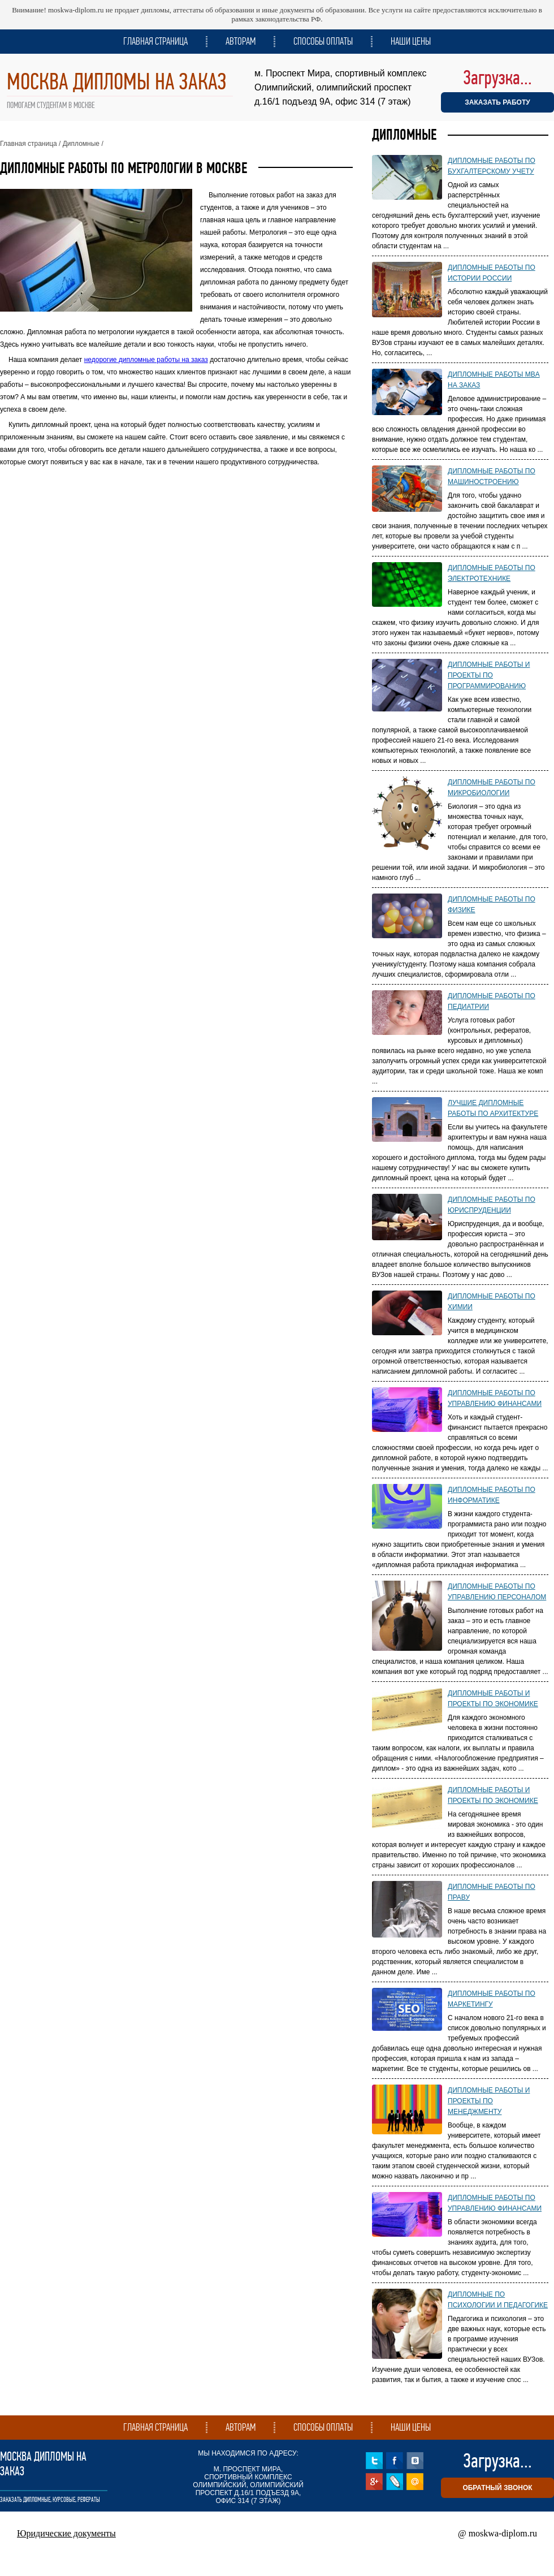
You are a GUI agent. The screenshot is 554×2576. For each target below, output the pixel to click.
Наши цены (411, 41)
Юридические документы (66, 2533)
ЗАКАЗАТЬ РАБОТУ (497, 102)
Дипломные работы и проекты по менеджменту (489, 2101)
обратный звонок (497, 2488)
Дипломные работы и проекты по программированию (489, 675)
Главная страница (155, 41)
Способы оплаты (323, 41)
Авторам (241, 41)
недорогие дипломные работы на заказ (146, 360)
